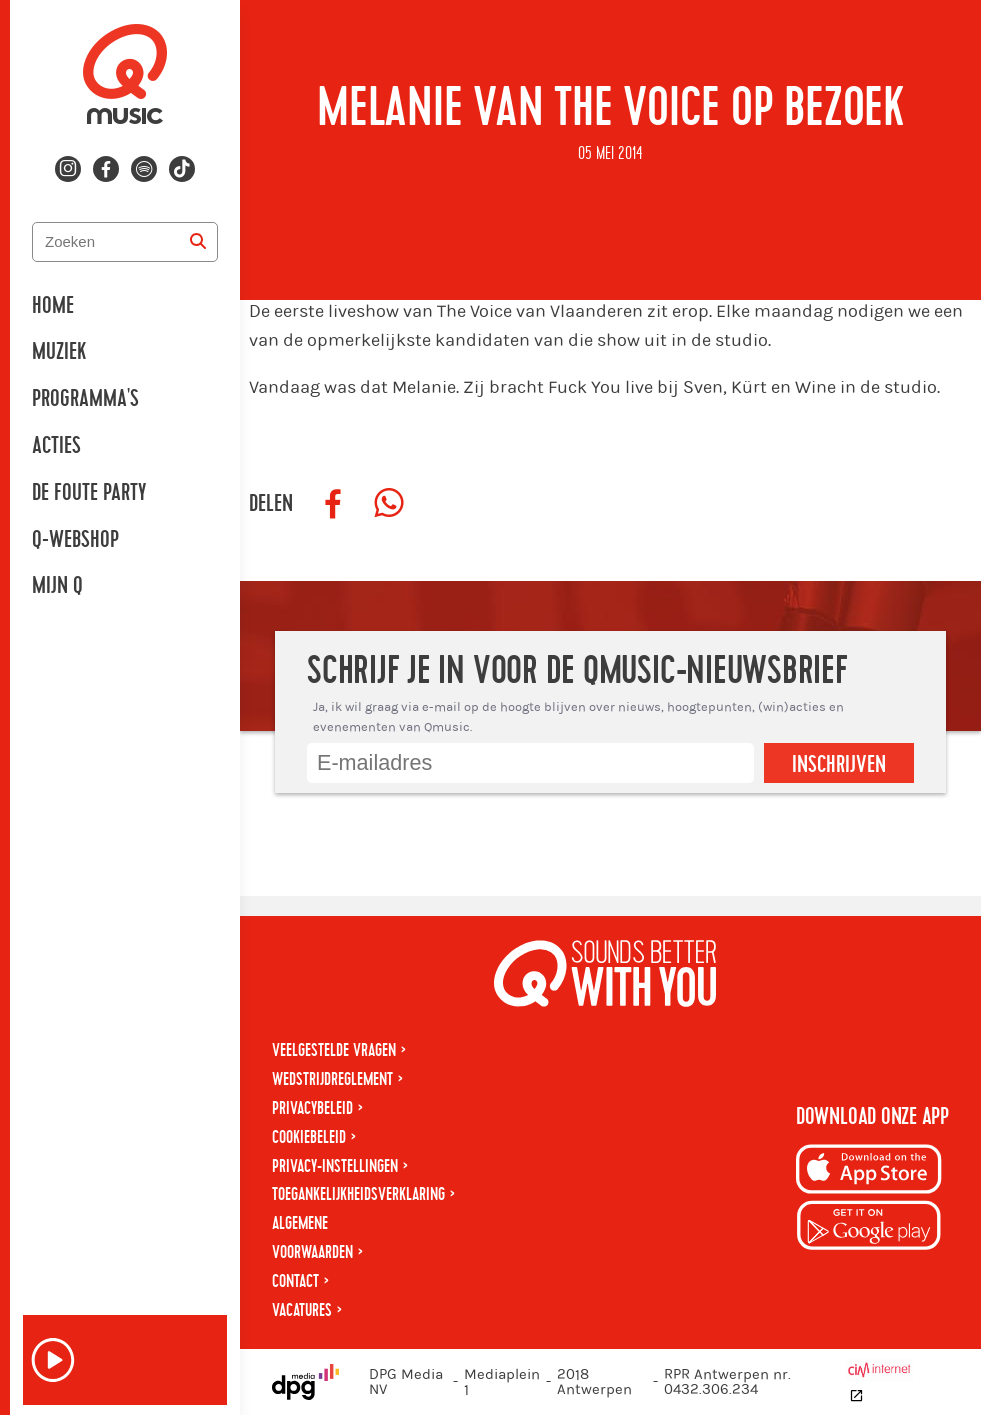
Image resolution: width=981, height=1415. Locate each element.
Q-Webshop (75, 540)
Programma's (85, 399)
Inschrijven (839, 765)
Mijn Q (57, 586)
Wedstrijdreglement (332, 1079)
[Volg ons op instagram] (68, 169)
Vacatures (302, 1310)
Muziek (59, 352)
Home (53, 306)
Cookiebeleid (309, 1137)
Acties (56, 446)
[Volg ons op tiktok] (182, 169)
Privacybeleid (312, 1108)
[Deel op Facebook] (333, 504)
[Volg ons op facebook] (106, 169)
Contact (295, 1281)
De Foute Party (89, 493)
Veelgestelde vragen (334, 1050)
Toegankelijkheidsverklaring (358, 1194)
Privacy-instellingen (335, 1166)
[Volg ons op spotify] (144, 169)
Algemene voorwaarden (312, 1238)
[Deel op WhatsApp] (389, 504)
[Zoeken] (198, 242)
